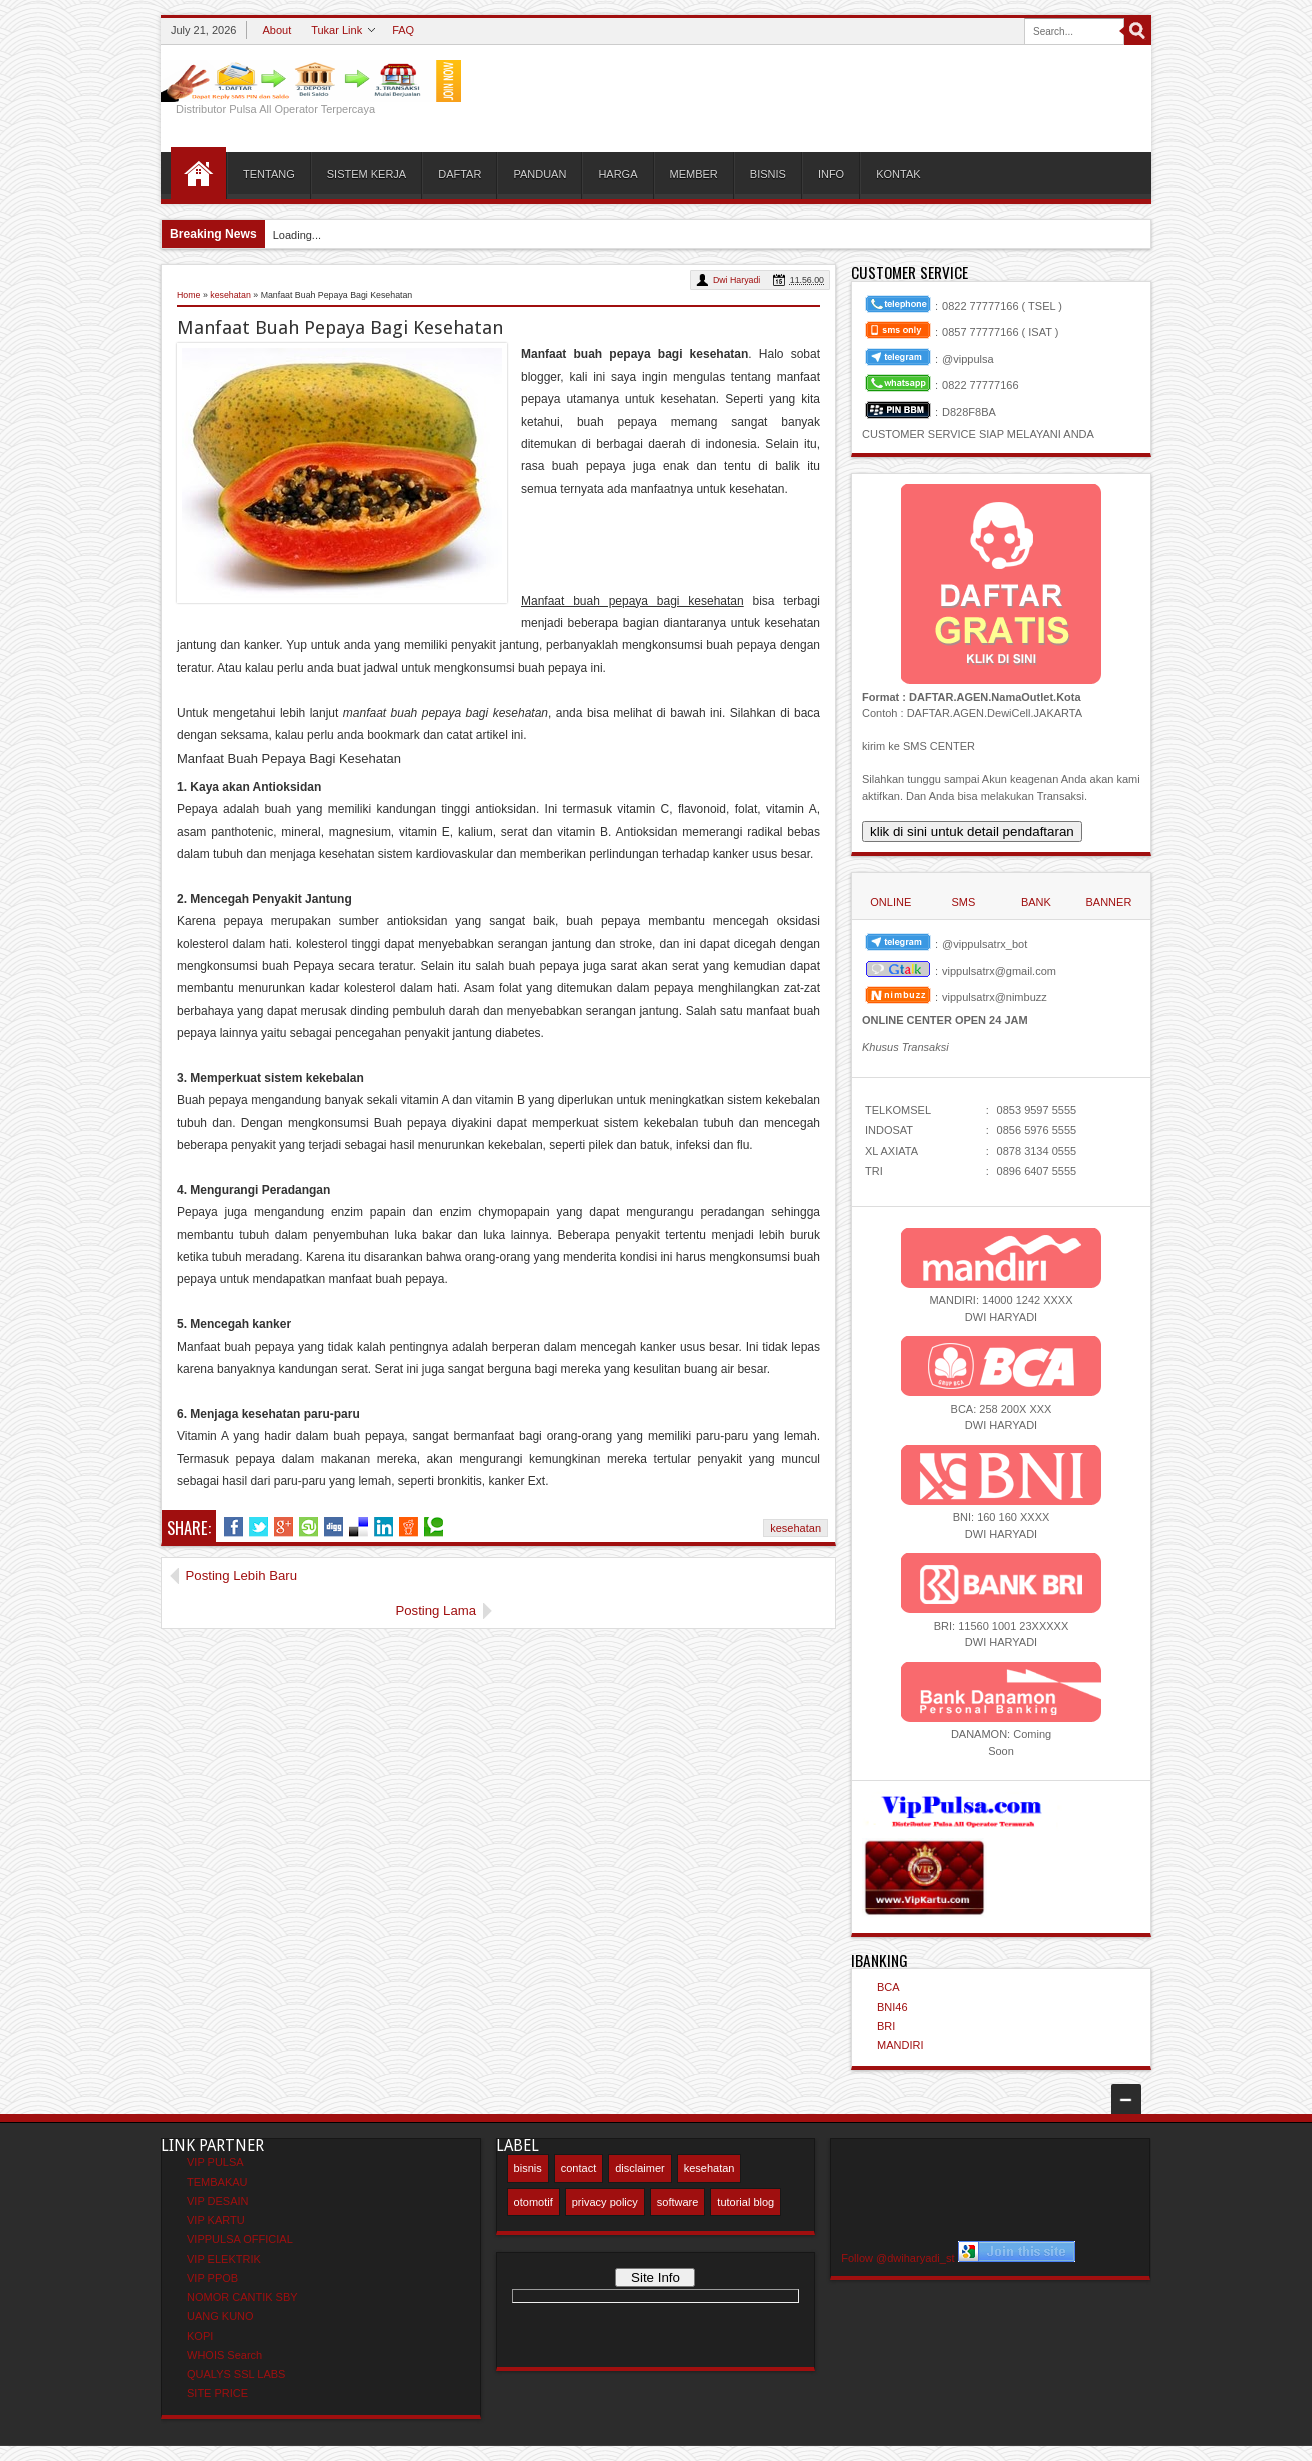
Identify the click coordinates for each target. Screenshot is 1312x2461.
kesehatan (795, 1528)
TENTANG (269, 174)
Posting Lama (771, 1575)
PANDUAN (539, 174)
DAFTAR (459, 174)
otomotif (533, 2202)
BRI (886, 2026)
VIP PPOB (212, 2278)
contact (578, 2168)
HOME (198, 173)
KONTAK (898, 174)
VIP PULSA (215, 2162)
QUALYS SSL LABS (236, 2374)
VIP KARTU (216, 2220)
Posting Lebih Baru (241, 1575)
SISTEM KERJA (366, 174)
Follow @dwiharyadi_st (897, 2258)
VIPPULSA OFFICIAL (240, 2239)
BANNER (1108, 902)
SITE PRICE (217, 2393)
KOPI (200, 2336)
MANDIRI (900, 2045)
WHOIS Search (224, 2355)
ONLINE (890, 902)
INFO (831, 174)
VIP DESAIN (218, 2201)
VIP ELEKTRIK (224, 2259)
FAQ (403, 30)
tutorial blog (745, 2202)
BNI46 (892, 2007)
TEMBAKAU (217, 2182)
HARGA (617, 174)
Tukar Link (336, 30)
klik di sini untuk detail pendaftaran (972, 831)
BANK (1036, 902)
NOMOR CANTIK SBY (242, 2297)
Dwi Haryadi (736, 280)
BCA (888, 1987)
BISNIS (768, 174)
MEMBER (694, 174)
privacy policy (605, 2202)
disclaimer (640, 2168)
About (276, 30)
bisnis (528, 2168)
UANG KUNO (220, 2316)
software (678, 2202)
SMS (963, 902)
